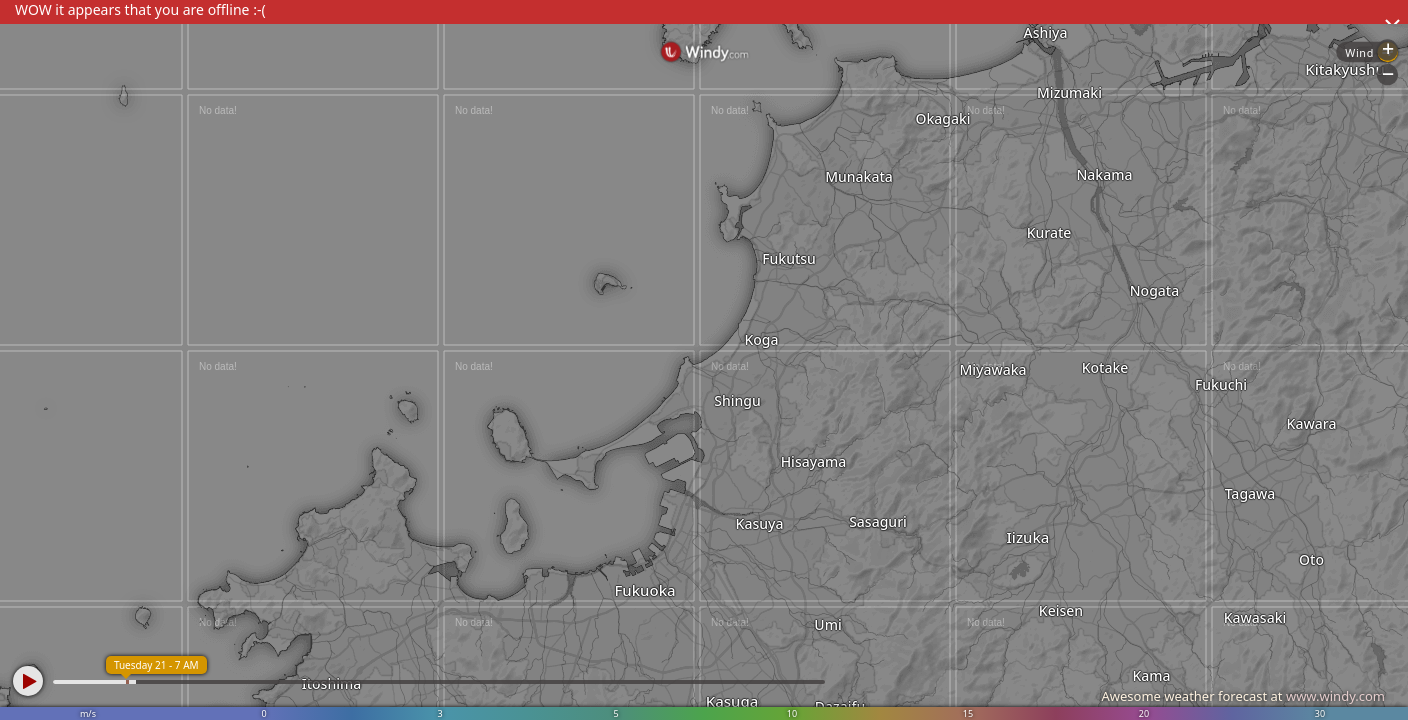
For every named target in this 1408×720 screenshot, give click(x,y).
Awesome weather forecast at (1243, 696)
